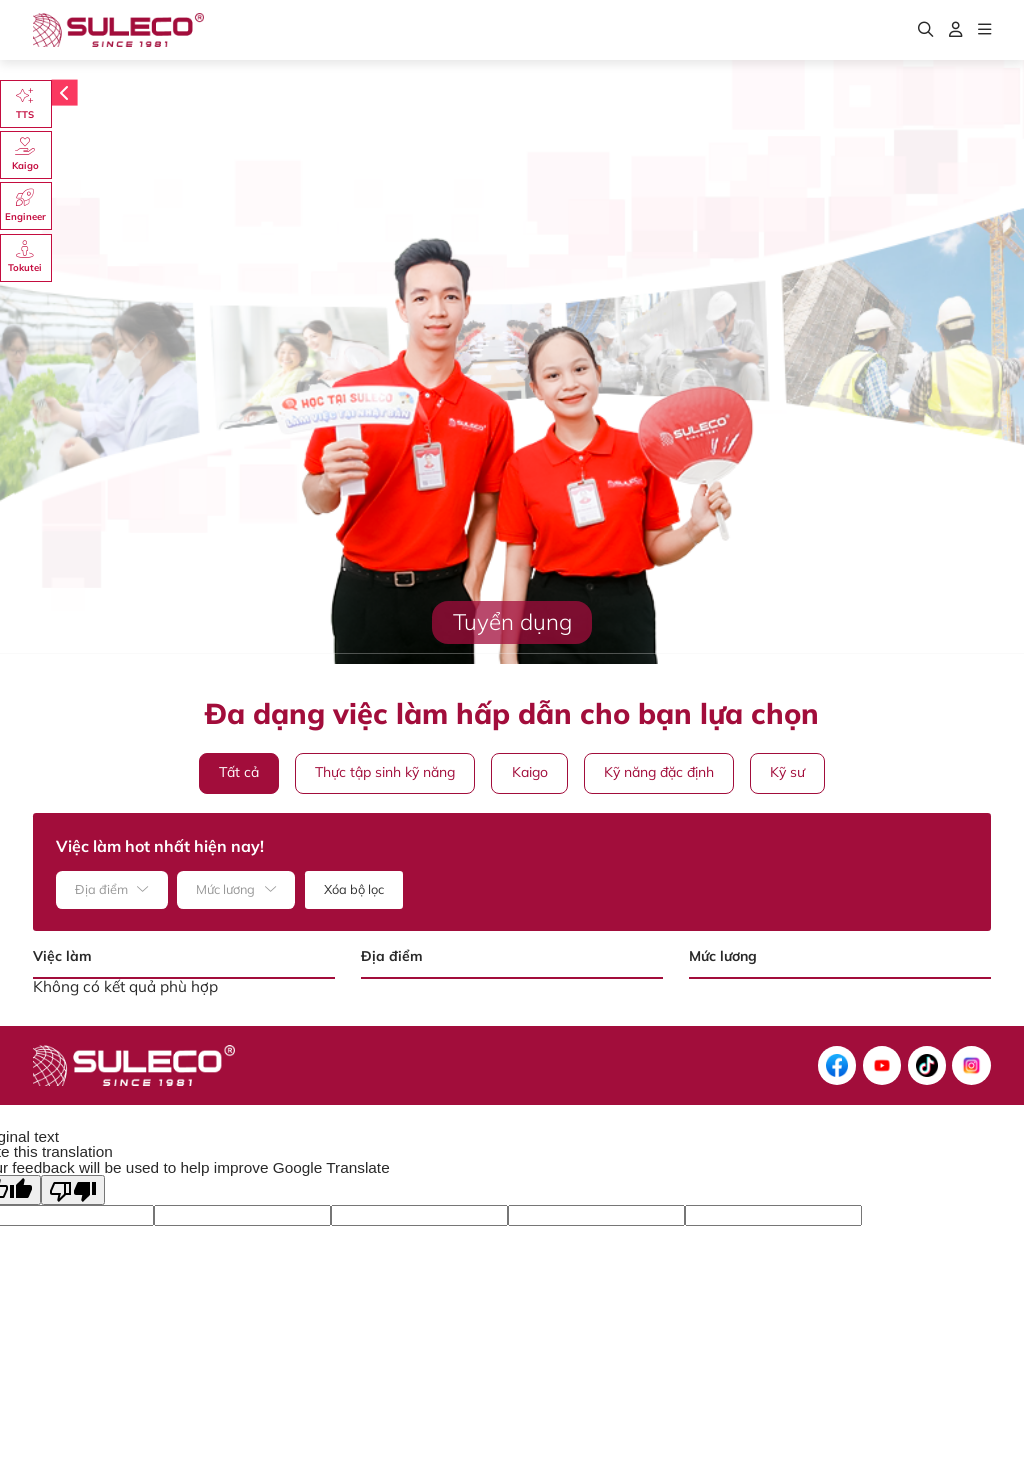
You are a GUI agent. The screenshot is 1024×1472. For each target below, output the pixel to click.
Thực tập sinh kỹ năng (385, 772)
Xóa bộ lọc (354, 889)
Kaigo (530, 772)
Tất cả (239, 772)
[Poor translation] (73, 1190)
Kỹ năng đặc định (659, 772)
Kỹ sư (787, 772)
